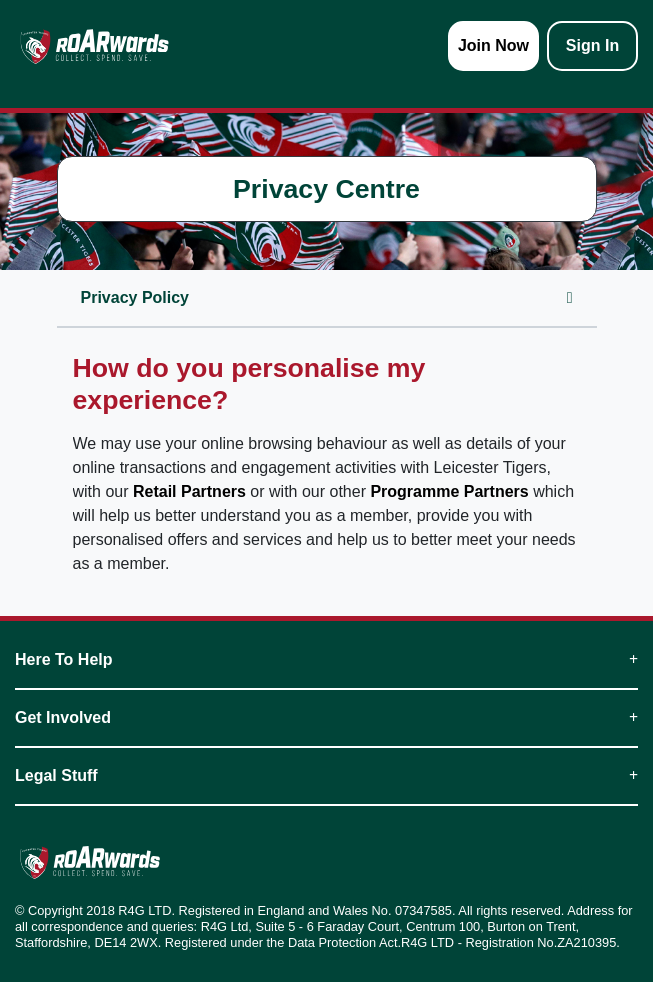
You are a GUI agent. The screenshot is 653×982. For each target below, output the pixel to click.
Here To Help (326, 659)
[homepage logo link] (94, 46)
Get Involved (326, 717)
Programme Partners (449, 491)
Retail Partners (189, 491)
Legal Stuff (326, 775)
